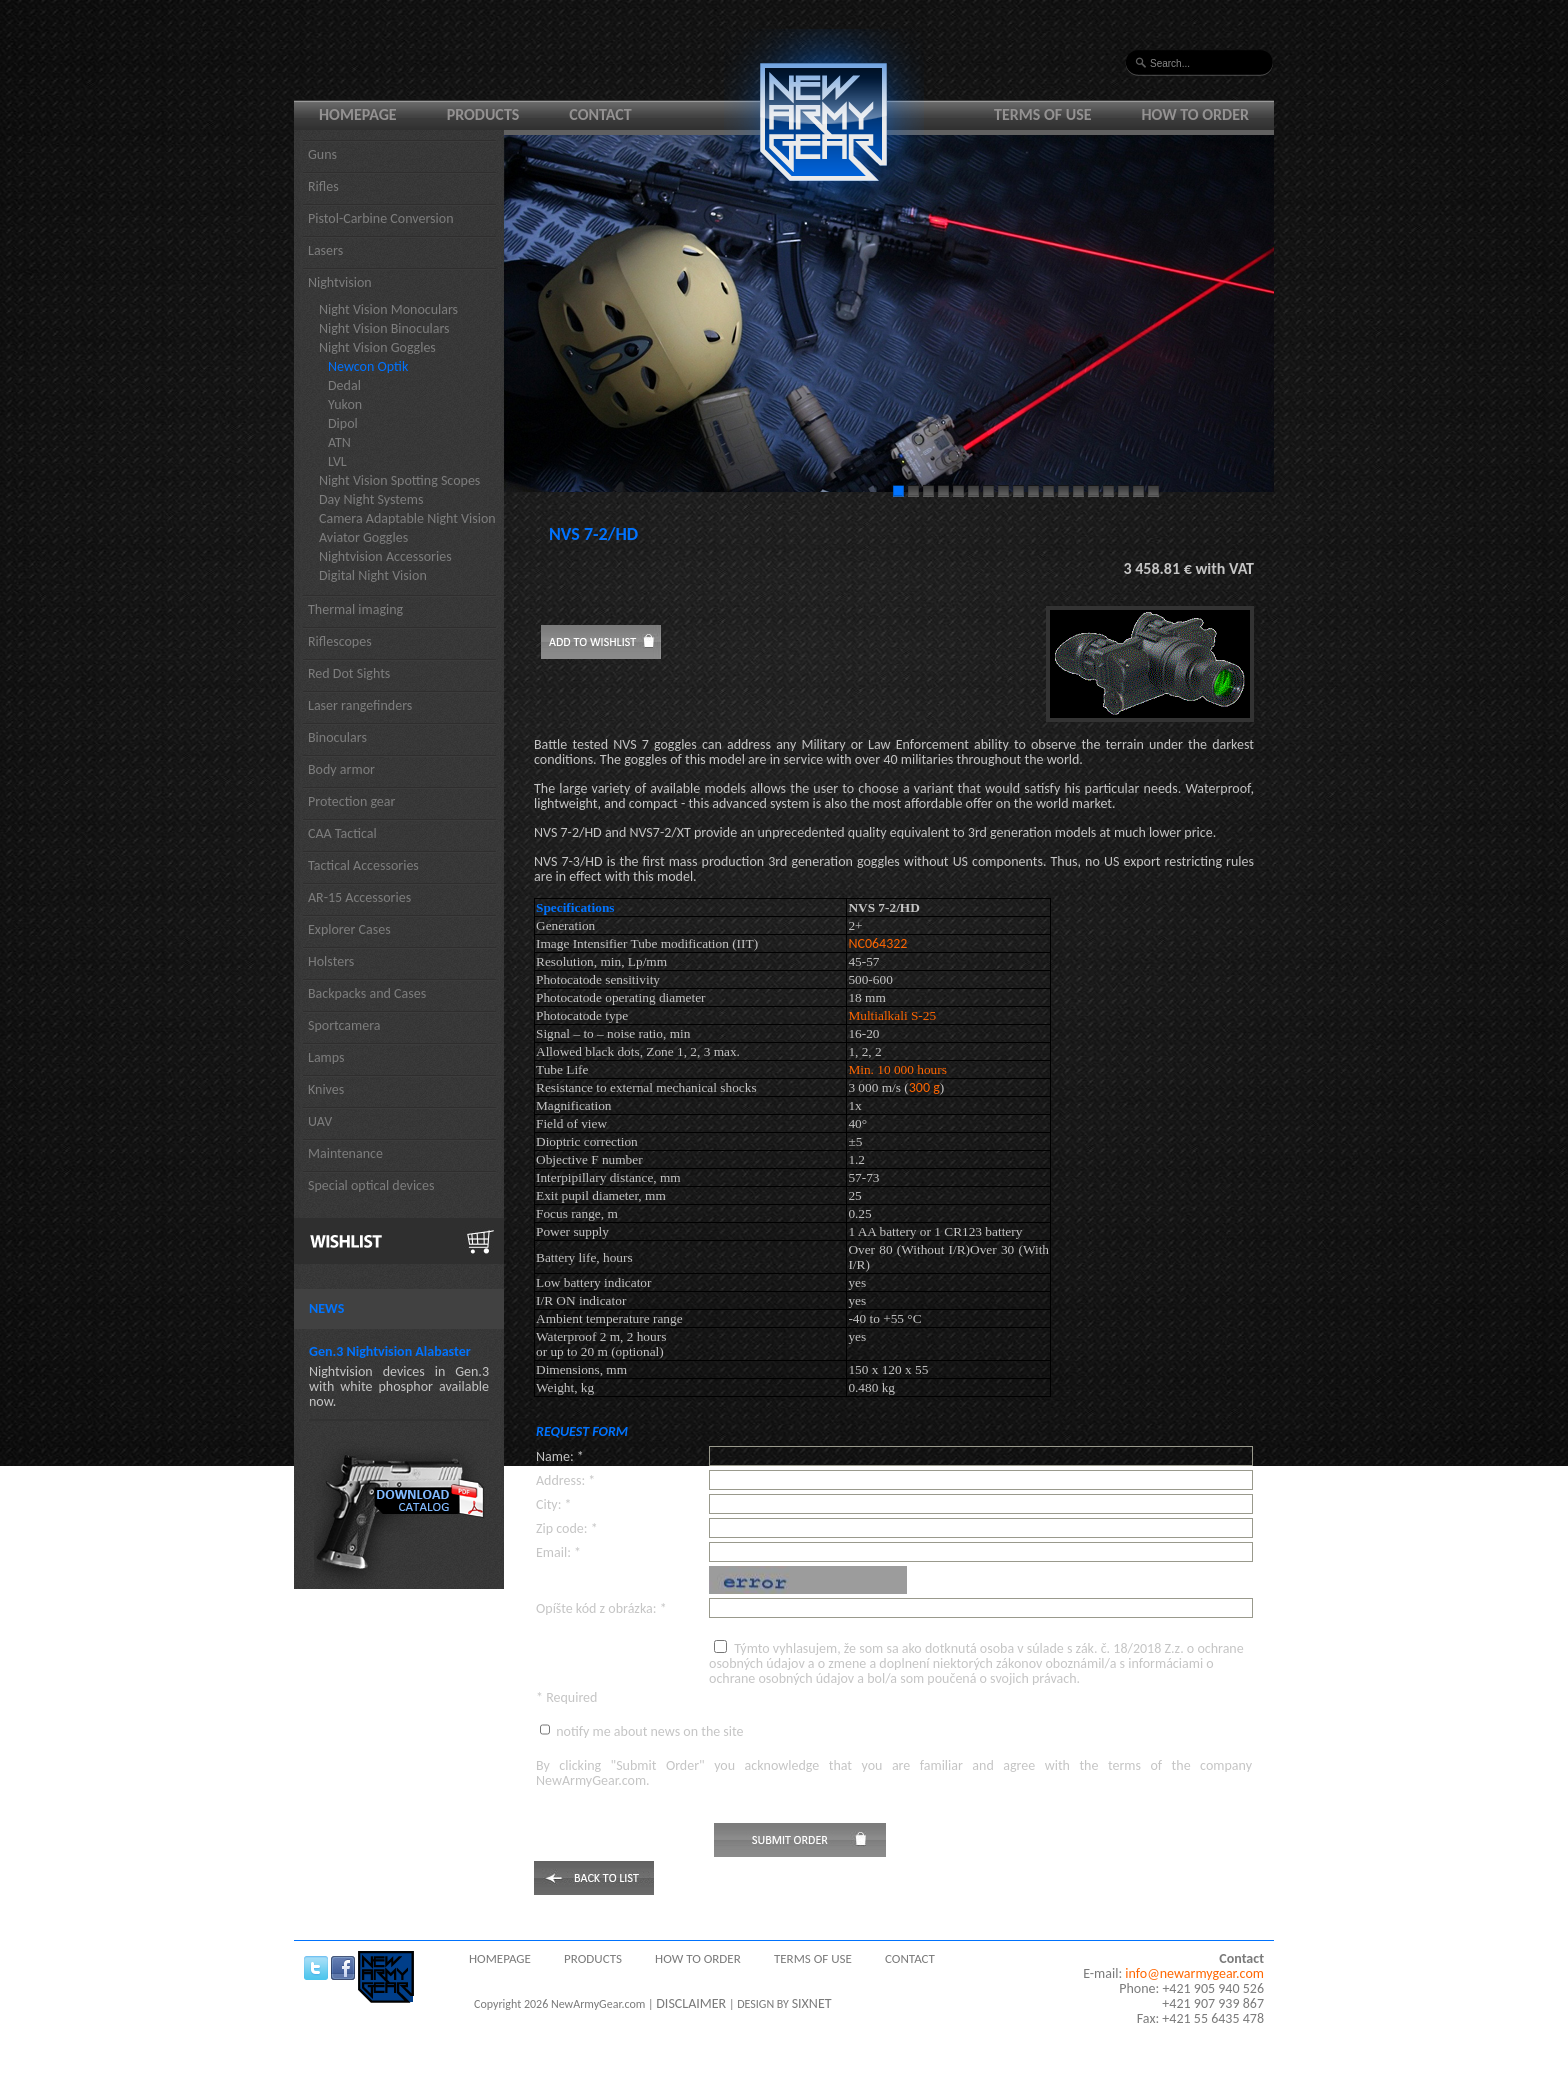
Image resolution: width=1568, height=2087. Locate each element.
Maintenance (345, 1153)
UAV (320, 1121)
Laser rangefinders (360, 705)
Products (483, 114)
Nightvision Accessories (385, 556)
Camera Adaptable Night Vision (407, 518)
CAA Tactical (342, 833)
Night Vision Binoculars (384, 328)
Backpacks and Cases (367, 993)
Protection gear (351, 801)
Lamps (326, 1057)
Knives (326, 1089)
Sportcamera (344, 1025)
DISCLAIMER (691, 2003)
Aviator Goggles (363, 537)
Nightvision (340, 282)
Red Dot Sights (349, 673)
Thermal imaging (355, 609)
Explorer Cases (349, 929)
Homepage (358, 114)
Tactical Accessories (363, 865)
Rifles (323, 186)
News (326, 1308)
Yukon (345, 404)
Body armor (341, 769)
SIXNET (812, 2003)
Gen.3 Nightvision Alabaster (390, 1351)
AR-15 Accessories (359, 897)
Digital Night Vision (373, 575)
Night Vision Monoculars (388, 309)
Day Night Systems (371, 499)
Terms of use (1043, 114)
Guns (322, 154)
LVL (337, 461)
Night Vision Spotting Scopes (399, 480)
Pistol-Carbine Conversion (381, 218)
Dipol (343, 423)
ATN (339, 442)
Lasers (325, 250)
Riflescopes (340, 641)
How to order (1196, 114)
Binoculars (337, 737)
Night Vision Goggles (377, 347)
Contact (600, 114)
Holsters (331, 961)
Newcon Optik (368, 366)
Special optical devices (371, 1185)
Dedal (344, 385)
